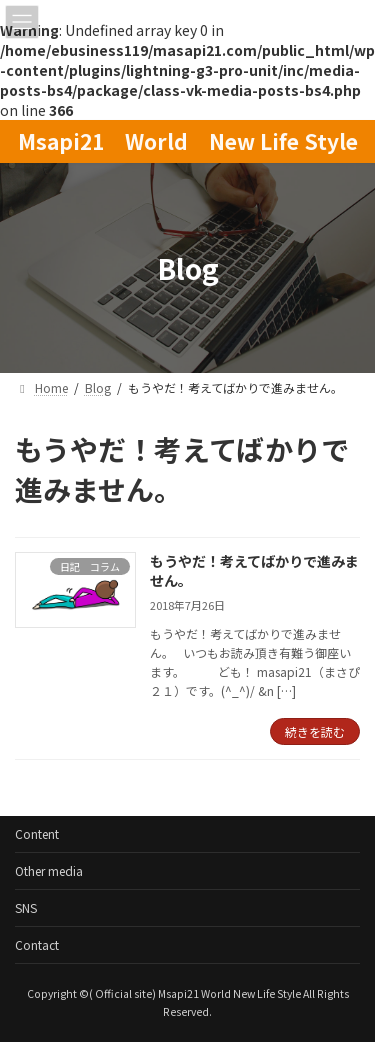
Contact (37, 944)
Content (37, 833)
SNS (26, 907)
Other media (49, 870)
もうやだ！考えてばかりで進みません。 (254, 571)
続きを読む (315, 731)
